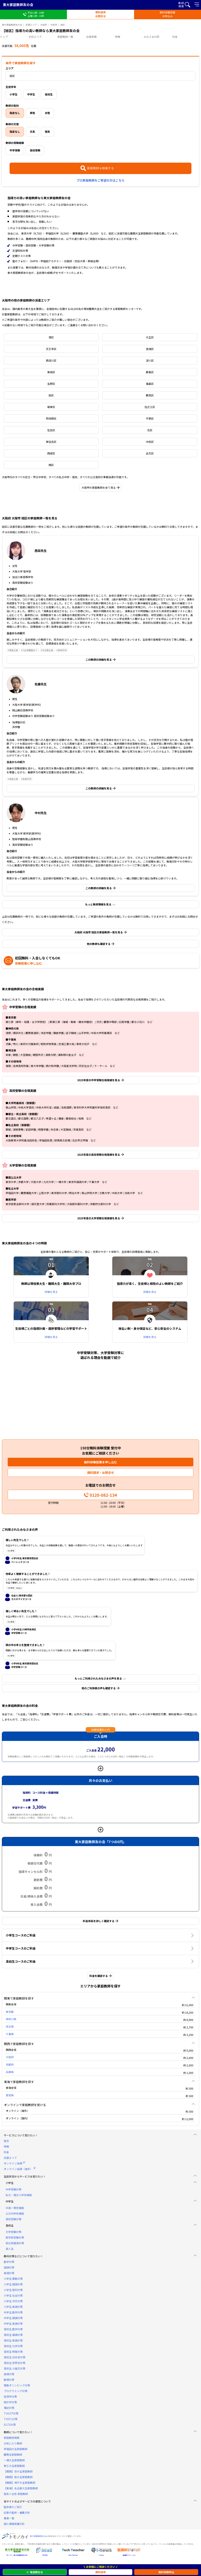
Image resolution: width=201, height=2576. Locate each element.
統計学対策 (10, 2402)
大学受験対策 (13, 2232)
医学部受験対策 (15, 2237)
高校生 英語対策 (13, 2340)
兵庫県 (10, 2072)
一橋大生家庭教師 (14, 2460)
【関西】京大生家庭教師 (18, 2471)
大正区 (150, 337)
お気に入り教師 (13, 2443)
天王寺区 (51, 349)
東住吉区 (51, 442)
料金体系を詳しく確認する (98, 1921)
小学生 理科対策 (13, 2290)
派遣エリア (31, 24)
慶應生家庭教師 (13, 2455)
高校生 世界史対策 (14, 2363)
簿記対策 (9, 2408)
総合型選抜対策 (15, 2243)
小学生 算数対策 (13, 2279)
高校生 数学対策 (13, 2329)
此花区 (150, 453)
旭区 (62, 24)
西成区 (51, 453)
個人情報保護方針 (14, 2524)
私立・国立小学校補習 (19, 2195)
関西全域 (11, 2050)
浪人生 (10, 2249)
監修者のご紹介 (13, 2507)
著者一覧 (9, 2518)
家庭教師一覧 (65, 37)
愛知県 (10, 2095)
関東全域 (11, 2004)
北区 (149, 430)
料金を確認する (98, 1976)
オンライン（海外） (17, 2111)
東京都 (10, 2012)
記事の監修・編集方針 (17, 2513)
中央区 (150, 442)
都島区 (150, 372)
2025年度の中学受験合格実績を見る (98, 1080)
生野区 (51, 384)
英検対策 (9, 2374)
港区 (51, 337)
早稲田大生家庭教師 (15, 2449)
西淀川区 (51, 361)
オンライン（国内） (17, 2118)
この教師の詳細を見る (99, 660)
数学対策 (9, 2262)
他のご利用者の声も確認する (99, 1688)
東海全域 (11, 2088)
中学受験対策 (13, 2189)
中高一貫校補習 (15, 2208)
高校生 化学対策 (13, 2346)
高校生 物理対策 (13, 2352)
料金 (175, 37)
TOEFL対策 (10, 2419)
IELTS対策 (10, 2425)
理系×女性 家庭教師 (16, 2494)
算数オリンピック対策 (17, 2385)
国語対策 (9, 2267)
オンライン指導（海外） (18, 2169)
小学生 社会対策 (13, 2296)
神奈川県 (11, 2019)
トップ (4, 37)
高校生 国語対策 (13, 2335)
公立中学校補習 (15, 2214)
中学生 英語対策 (13, 2324)
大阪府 (43, 24)
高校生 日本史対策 (14, 2357)
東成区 (51, 372)
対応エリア (35, 37)
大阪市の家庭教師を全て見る (99, 488)
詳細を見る (51, 1292)
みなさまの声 (151, 37)
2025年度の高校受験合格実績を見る (98, 1155)
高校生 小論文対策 (14, 2369)
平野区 (150, 419)
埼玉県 (10, 2027)
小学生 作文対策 (13, 2301)
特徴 (117, 37)
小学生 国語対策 (13, 2284)
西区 (51, 465)
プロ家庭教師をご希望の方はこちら (100, 180)
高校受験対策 (13, 2219)
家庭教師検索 (12, 2438)
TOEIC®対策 (11, 2413)
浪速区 (150, 349)
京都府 (10, 2065)
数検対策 (9, 2380)
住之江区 (150, 407)
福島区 (150, 384)
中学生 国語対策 (13, 2318)
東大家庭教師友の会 (18, 4)
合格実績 (91, 37)
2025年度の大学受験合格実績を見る (98, 1218)
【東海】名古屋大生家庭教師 (21, 2488)
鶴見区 (150, 395)
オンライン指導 (13, 2163)
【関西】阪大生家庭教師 (18, 2477)
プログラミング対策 (15, 2391)
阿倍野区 (51, 419)
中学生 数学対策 (13, 2312)
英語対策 (9, 2273)
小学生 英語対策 (13, 2307)
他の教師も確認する (98, 944)
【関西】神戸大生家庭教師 (19, 2483)
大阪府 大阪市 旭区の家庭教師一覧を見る (98, 932)
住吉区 (51, 430)
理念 (6, 2141)
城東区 (51, 407)
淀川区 (150, 361)
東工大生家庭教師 (14, 2466)
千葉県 (10, 2034)
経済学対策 (10, 2397)
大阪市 (53, 24)
